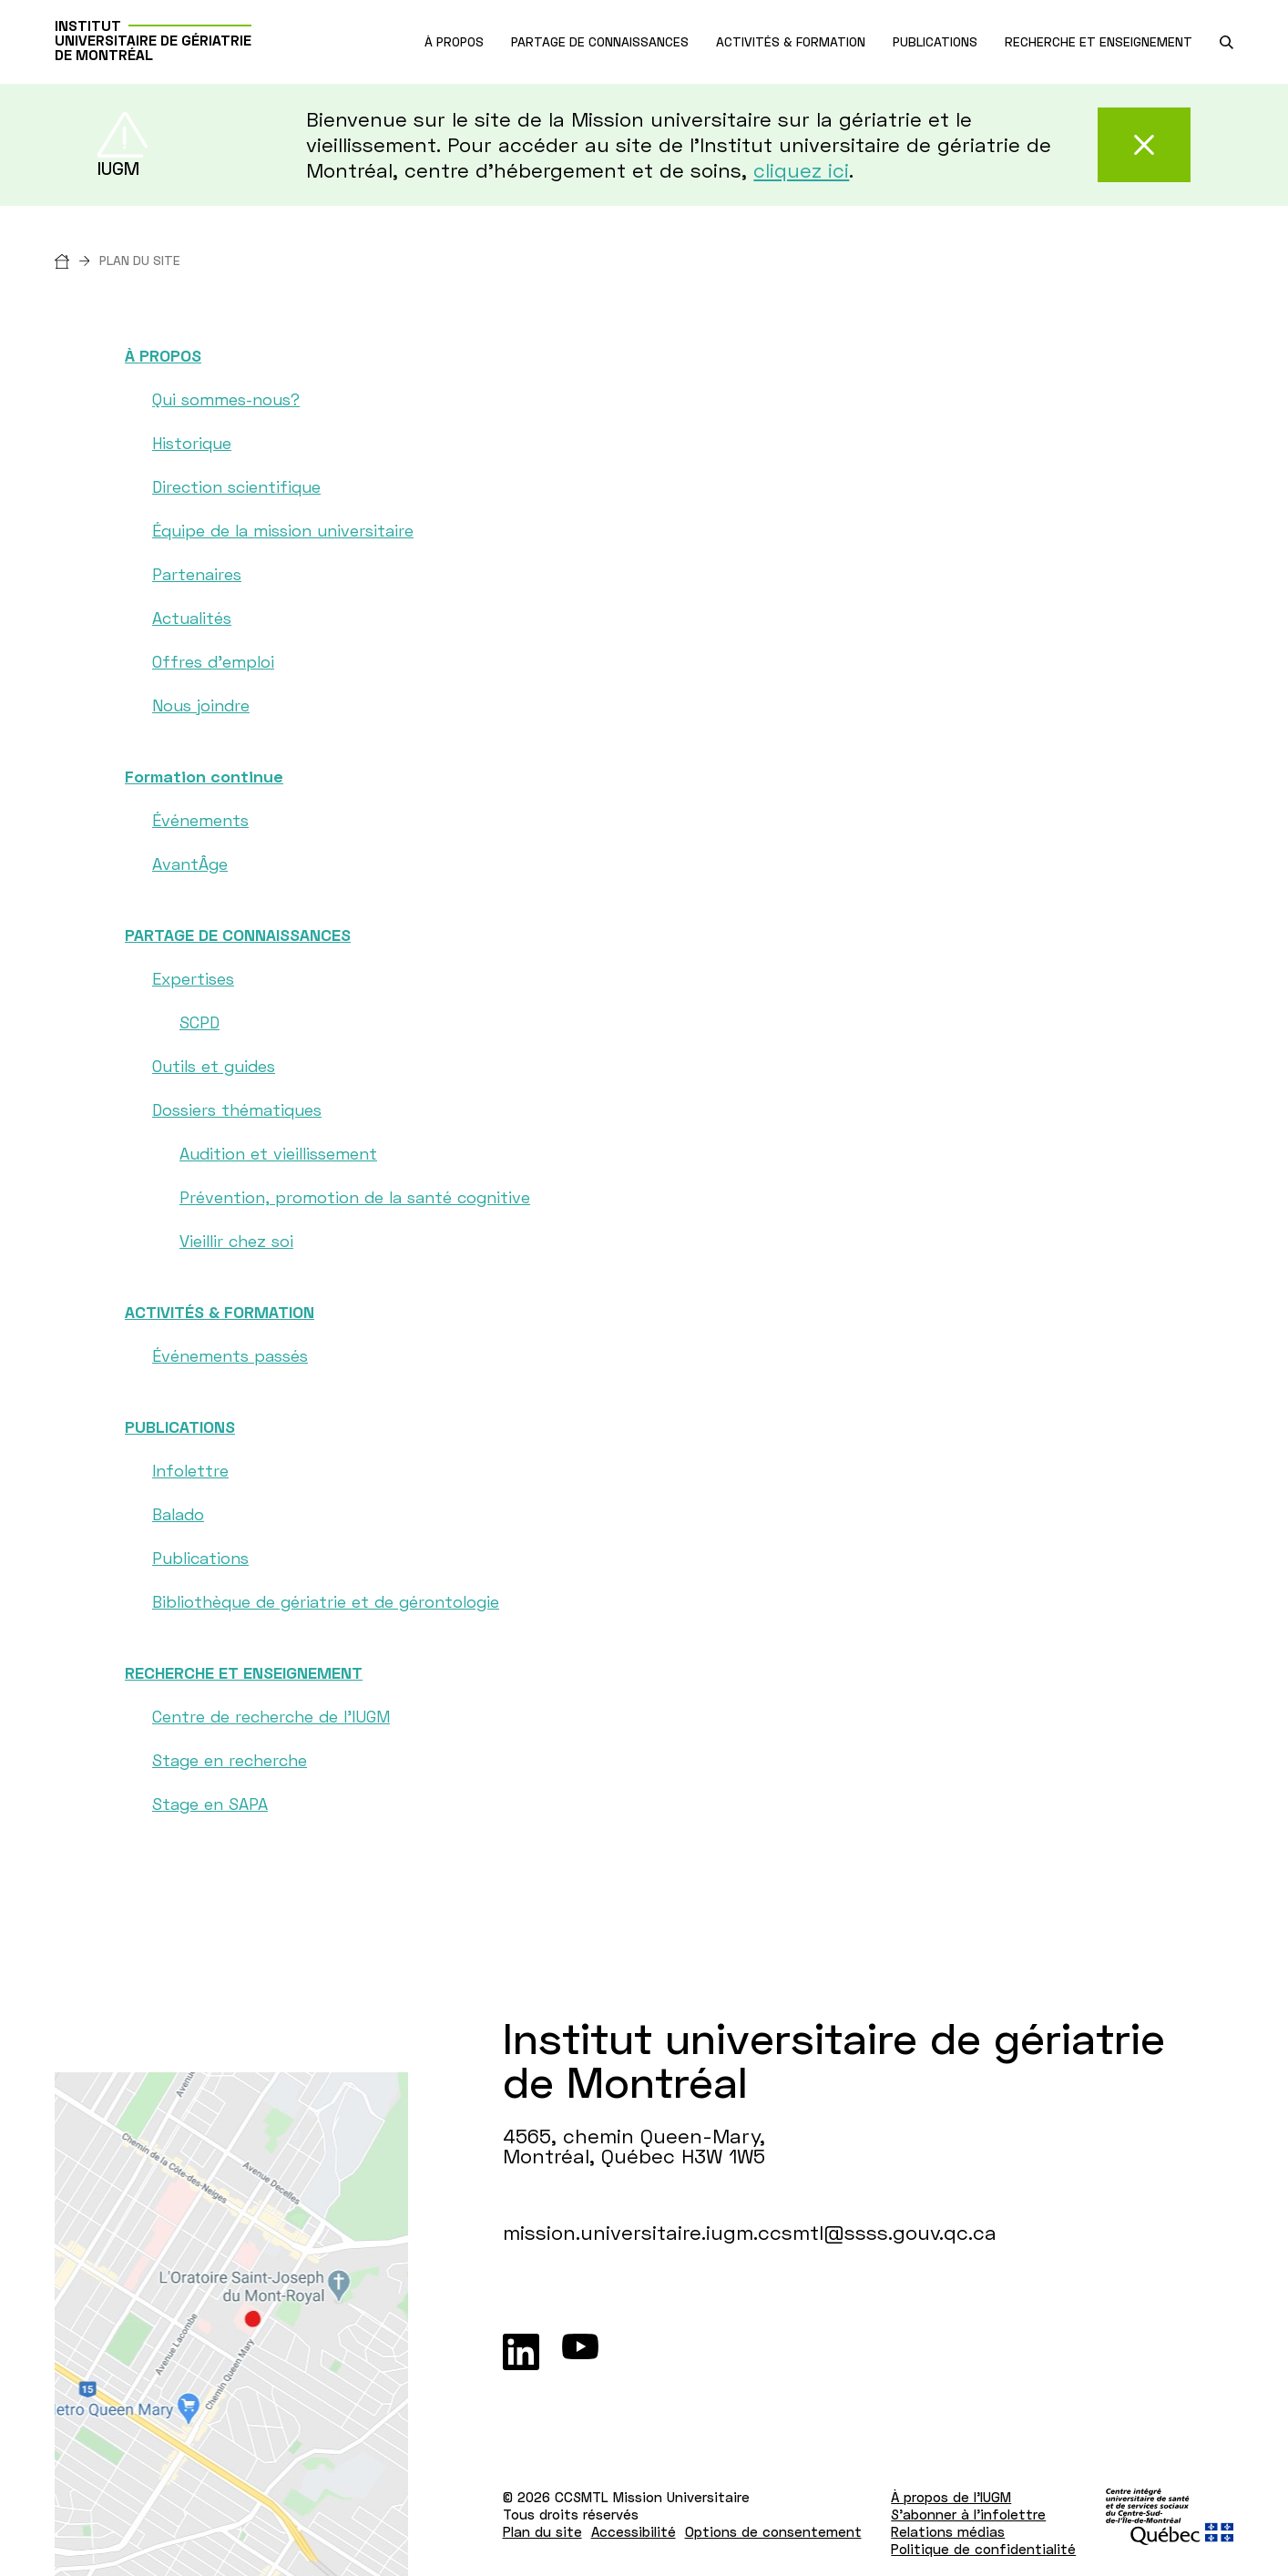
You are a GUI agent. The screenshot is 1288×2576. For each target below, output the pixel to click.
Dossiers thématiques (237, 1109)
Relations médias (948, 2531)
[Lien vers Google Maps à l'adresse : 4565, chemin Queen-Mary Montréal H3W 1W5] (231, 2324)
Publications (200, 1558)
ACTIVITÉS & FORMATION (219, 1312)
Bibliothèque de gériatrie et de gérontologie (325, 1601)
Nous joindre (201, 705)
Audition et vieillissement (278, 1153)
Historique (191, 443)
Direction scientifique (236, 486)
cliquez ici (801, 170)
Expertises (193, 978)
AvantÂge (190, 864)
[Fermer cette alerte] (1144, 144)
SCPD (199, 1022)
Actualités (191, 618)
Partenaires (196, 574)
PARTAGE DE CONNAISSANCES (238, 935)
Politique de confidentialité (983, 2548)
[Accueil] (77, 260)
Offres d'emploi (213, 661)
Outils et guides (213, 1066)
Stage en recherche (229, 1760)
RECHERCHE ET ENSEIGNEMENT (244, 1672)
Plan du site (542, 2531)
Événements (200, 820)
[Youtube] (580, 2352)
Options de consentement (773, 2531)
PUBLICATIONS (180, 1426)
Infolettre (190, 1470)
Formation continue (204, 776)
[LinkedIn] (521, 2352)
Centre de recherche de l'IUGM (271, 1716)
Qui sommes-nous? (226, 399)
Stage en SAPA (210, 1804)
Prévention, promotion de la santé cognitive (354, 1197)
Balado (178, 1514)
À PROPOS (163, 355)
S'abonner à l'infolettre (968, 2514)
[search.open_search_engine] (1226, 42)
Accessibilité (633, 2531)
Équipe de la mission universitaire (283, 530)
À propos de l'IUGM (951, 2497)
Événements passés (230, 1355)
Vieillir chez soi (236, 1241)
